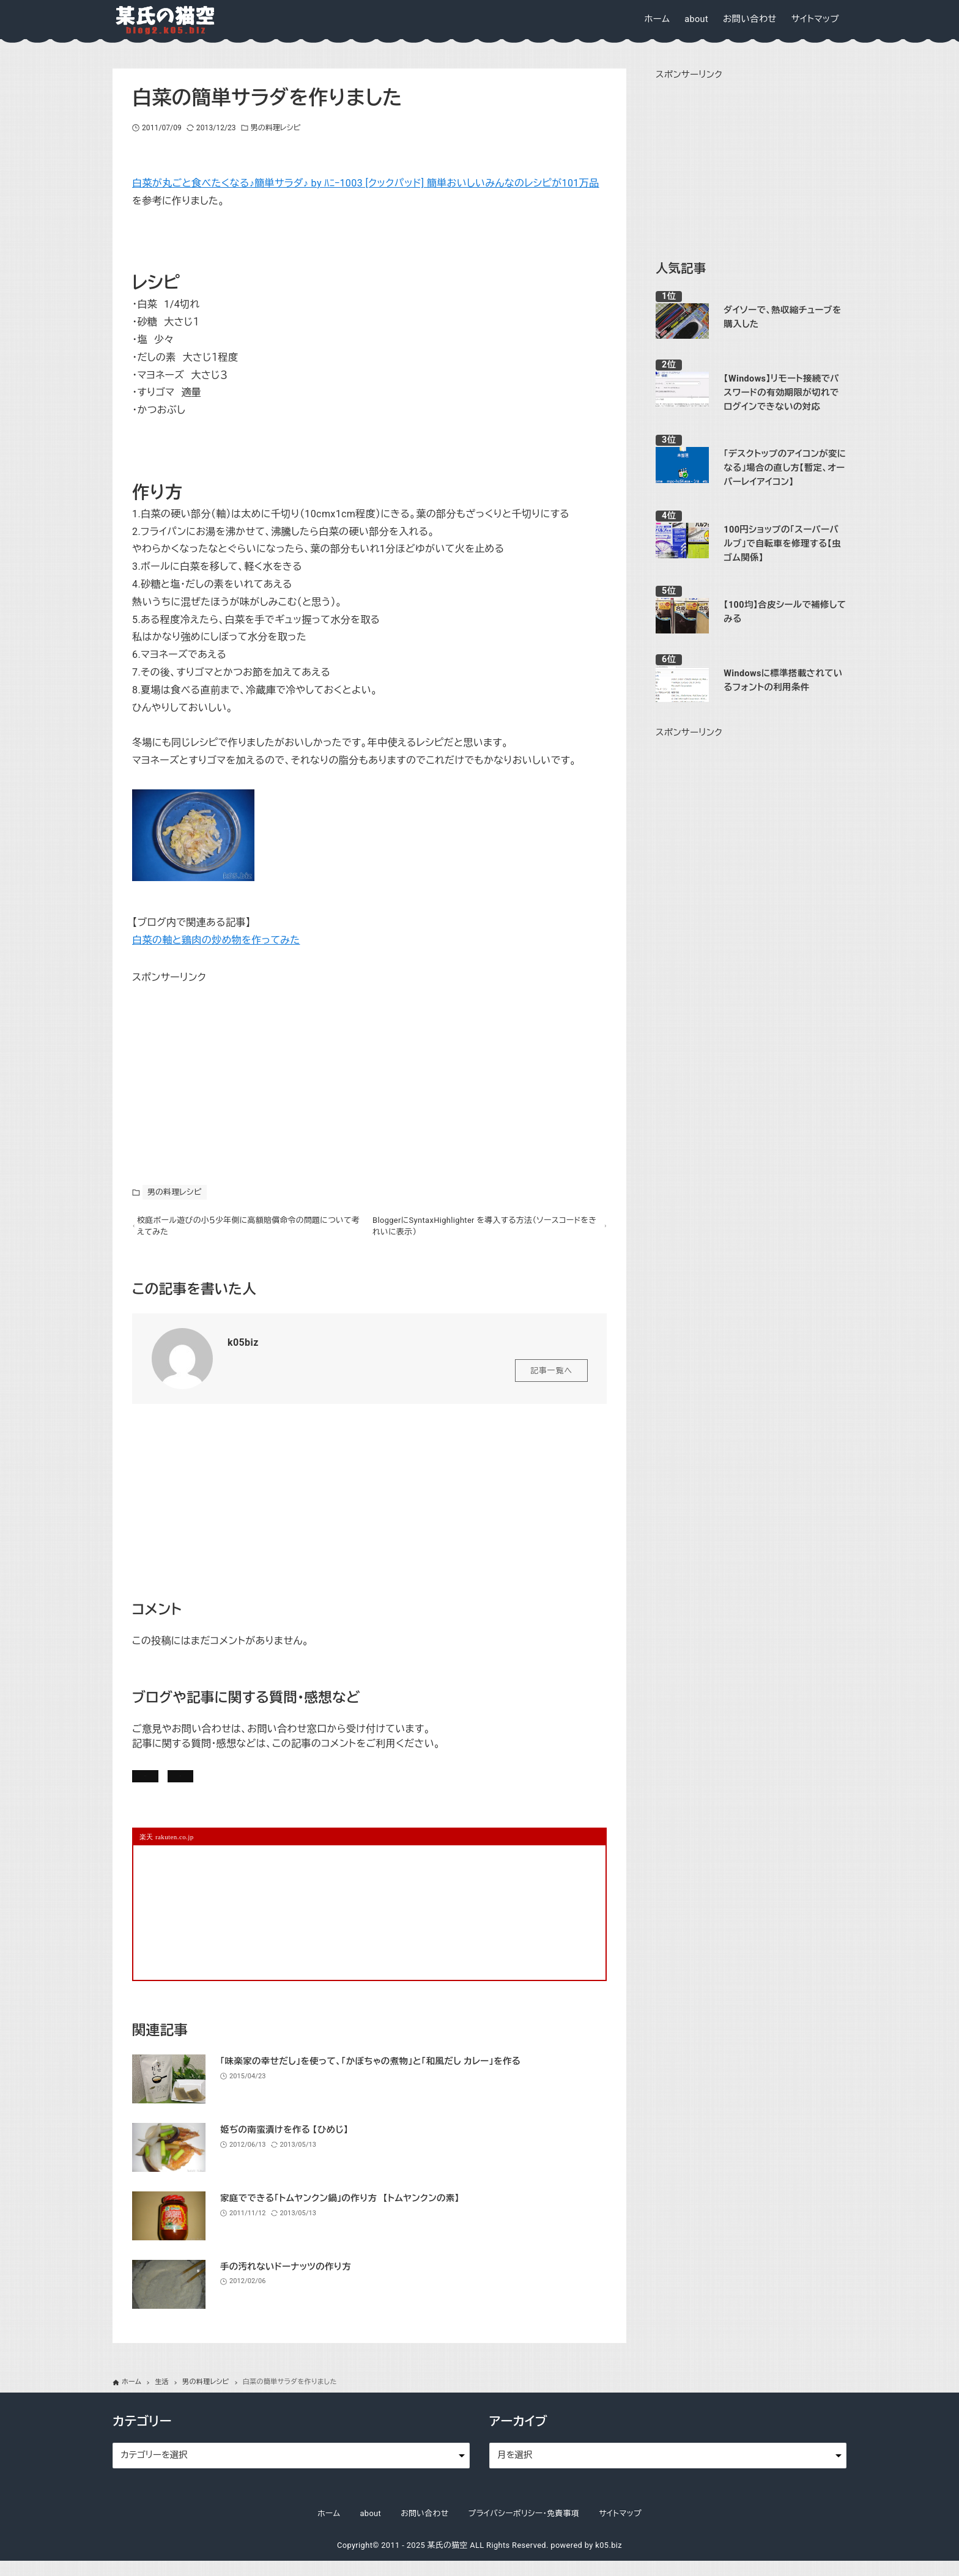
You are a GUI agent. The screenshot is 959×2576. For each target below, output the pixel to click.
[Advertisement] (224, 1063)
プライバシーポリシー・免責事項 (524, 2529)
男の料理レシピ (275, 128)
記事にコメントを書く (190, 1784)
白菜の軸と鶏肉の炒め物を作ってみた (216, 940)
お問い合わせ (301, 1784)
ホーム (328, 2529)
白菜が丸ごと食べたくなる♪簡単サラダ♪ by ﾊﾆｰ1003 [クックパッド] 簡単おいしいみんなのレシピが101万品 (365, 183)
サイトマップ (620, 2529)
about (370, 2529)
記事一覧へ (551, 1376)
